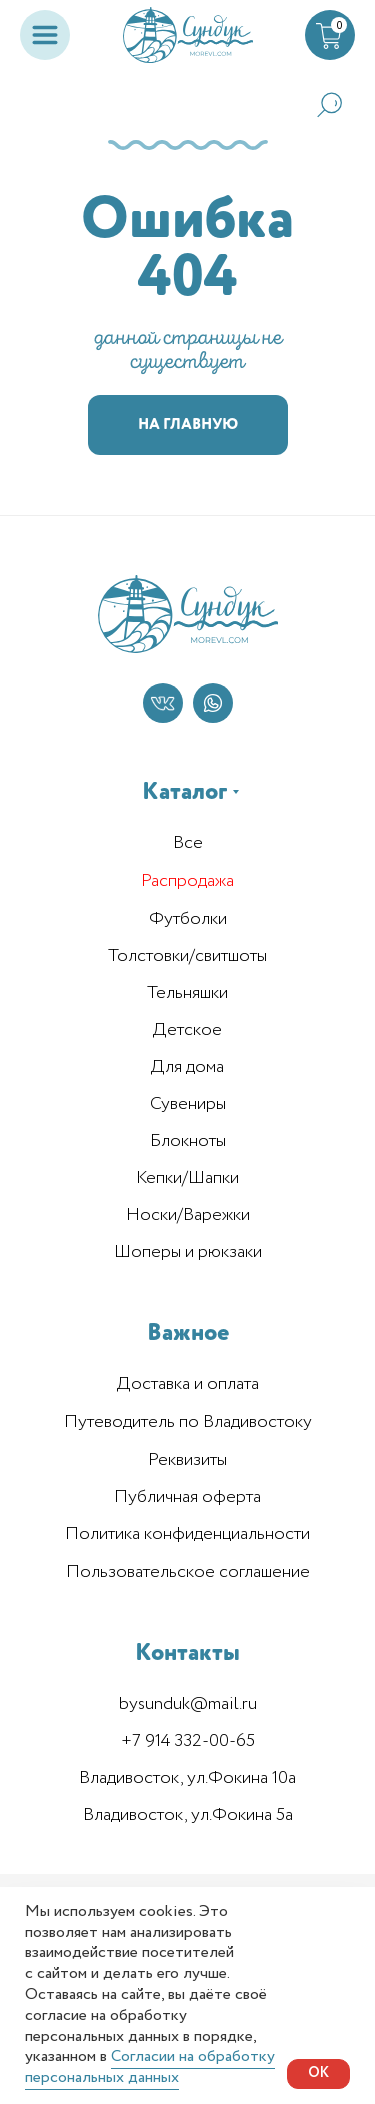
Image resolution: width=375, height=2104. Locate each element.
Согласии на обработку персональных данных (150, 2067)
